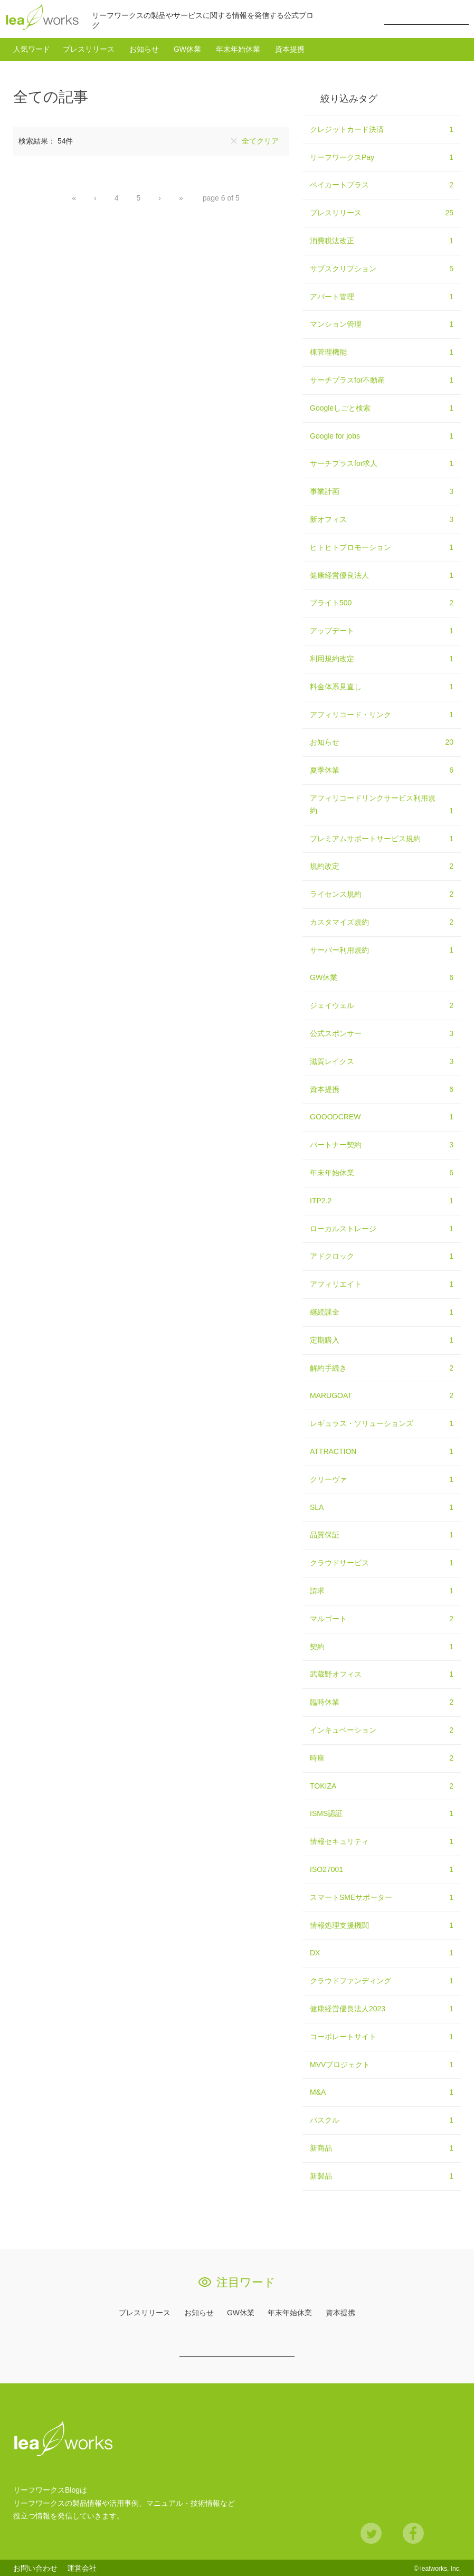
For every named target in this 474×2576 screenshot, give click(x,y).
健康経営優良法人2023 (381, 2007)
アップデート (381, 630)
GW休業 (187, 48)
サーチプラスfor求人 (381, 463)
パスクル (381, 2119)
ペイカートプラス (381, 184)
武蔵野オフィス (381, 1673)
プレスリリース (89, 48)
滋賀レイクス (381, 1060)
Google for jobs (381, 435)
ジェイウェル (381, 1005)
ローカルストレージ (381, 1227)
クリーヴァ (381, 1478)
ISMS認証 (381, 1813)
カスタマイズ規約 (381, 921)
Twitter (371, 2531)
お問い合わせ (35, 2567)
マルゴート (381, 1617)
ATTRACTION (381, 1450)
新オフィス (381, 518)
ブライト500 (381, 602)
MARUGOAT (381, 1395)
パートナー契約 (381, 1144)
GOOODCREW (381, 1116)
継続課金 (381, 1311)
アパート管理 (381, 295)
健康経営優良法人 (381, 574)
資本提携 (290, 48)
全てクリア (260, 140)
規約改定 (381, 865)
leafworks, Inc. (440, 2567)
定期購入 (381, 1339)
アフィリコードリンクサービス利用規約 (381, 804)
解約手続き (381, 1367)
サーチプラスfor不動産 (381, 379)
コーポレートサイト (381, 2035)
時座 (381, 1757)
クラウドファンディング (381, 1980)
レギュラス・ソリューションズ (381, 1423)
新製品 (381, 2175)
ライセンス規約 (381, 893)
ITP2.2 (381, 1199)
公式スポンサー (381, 1032)
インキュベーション (381, 1729)
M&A (381, 2091)
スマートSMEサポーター (381, 1896)
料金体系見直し (381, 685)
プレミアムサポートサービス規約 (381, 837)
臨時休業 (381, 1701)
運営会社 (82, 2567)
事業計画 (381, 490)
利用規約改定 (381, 657)
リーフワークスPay (381, 156)
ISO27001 (381, 1868)
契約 (381, 1645)
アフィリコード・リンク (381, 713)
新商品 (381, 2147)
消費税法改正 (381, 239)
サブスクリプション (381, 267)
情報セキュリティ (381, 1840)
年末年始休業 (238, 48)
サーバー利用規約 (381, 949)
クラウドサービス (381, 1562)
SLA (381, 1506)
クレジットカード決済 (381, 128)
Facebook (413, 2531)
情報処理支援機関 (381, 1924)
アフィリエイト (381, 1283)
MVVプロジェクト (381, 2063)
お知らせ (144, 48)
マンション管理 (381, 323)
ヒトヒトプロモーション (381, 546)
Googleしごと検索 (381, 407)
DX (381, 1952)
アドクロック (381, 1255)
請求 (381, 1590)
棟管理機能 (381, 351)
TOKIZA (381, 1785)
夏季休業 (381, 769)
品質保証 (381, 1534)
